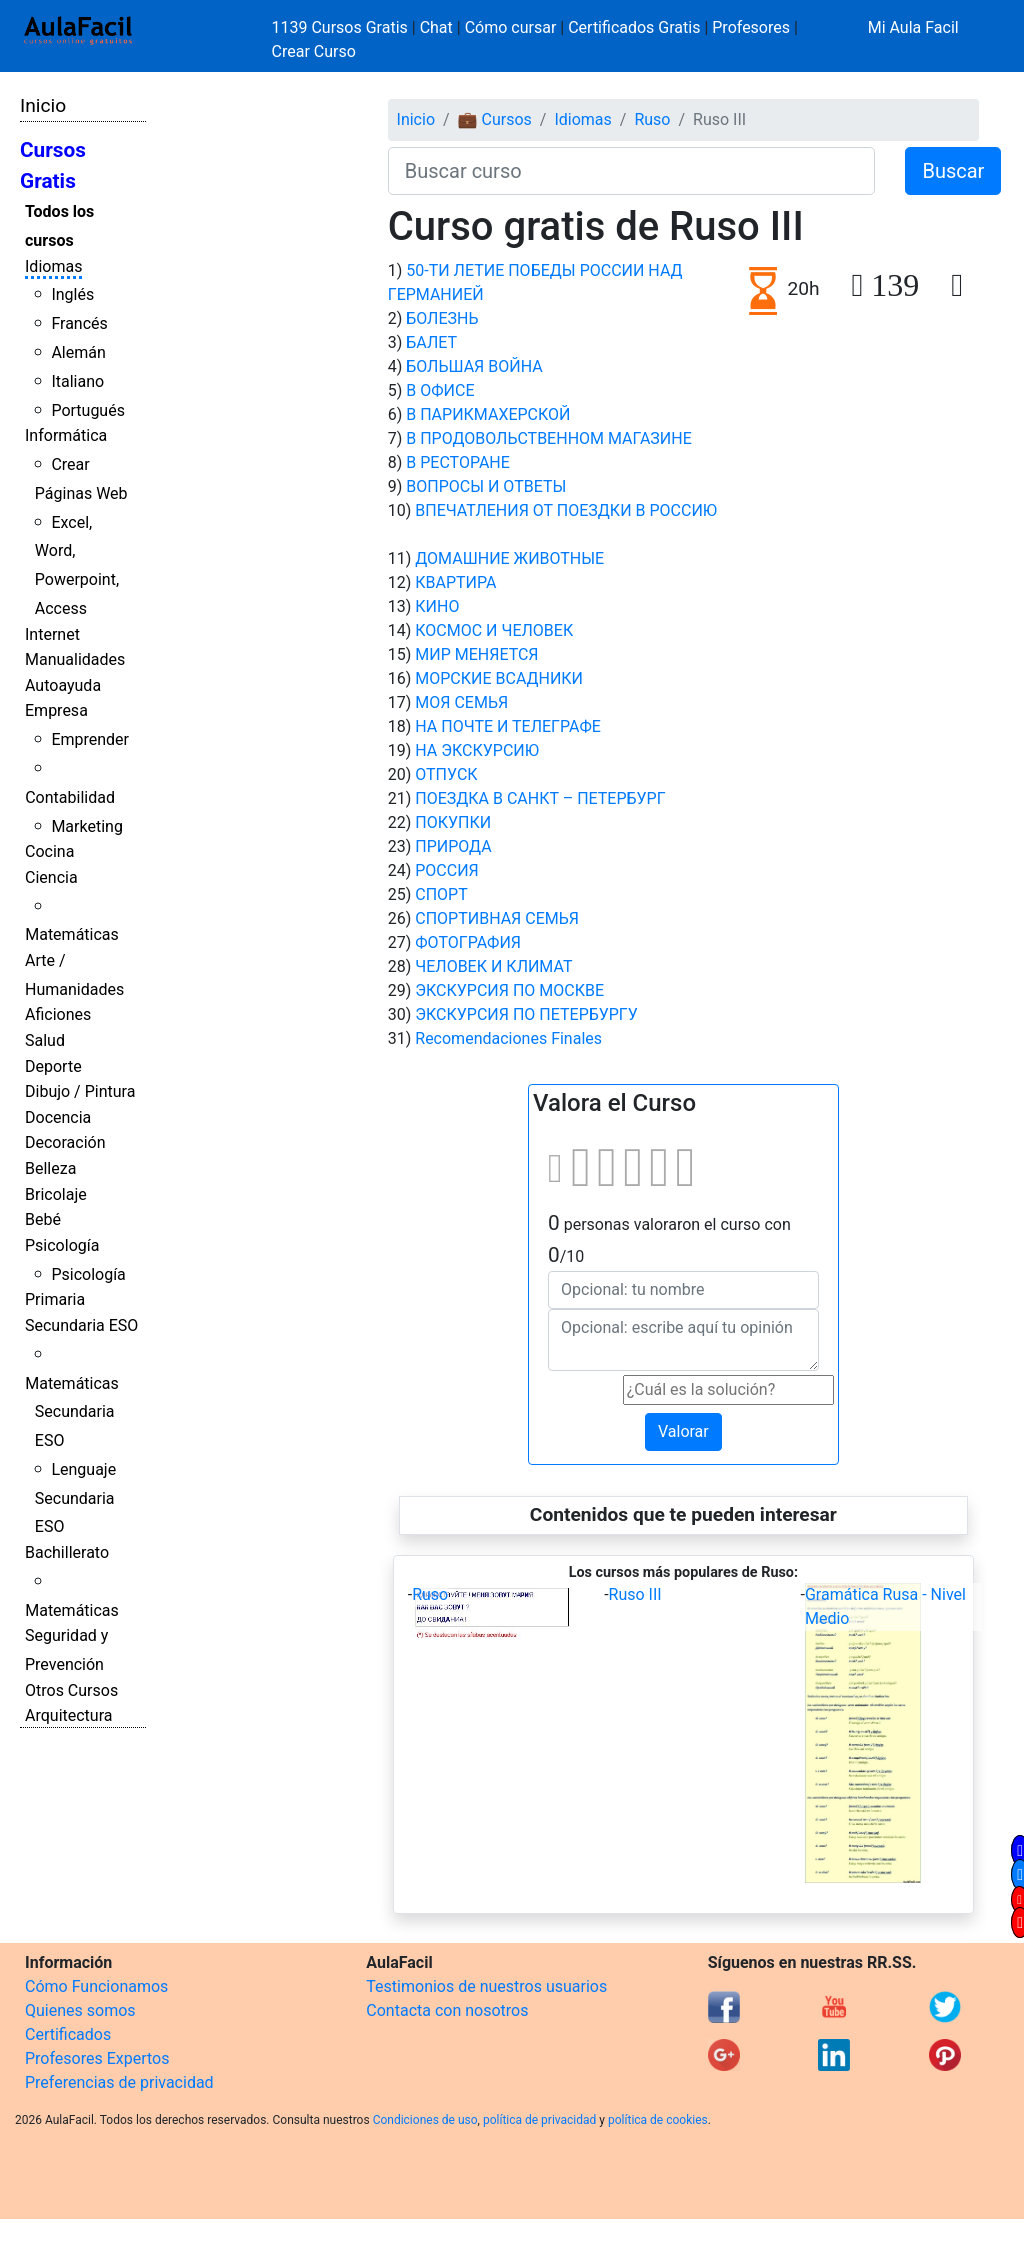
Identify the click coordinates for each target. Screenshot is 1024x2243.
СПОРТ (441, 894)
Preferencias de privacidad (119, 2082)
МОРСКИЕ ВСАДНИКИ (499, 678)
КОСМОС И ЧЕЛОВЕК (494, 630)
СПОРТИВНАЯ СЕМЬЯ (497, 918)
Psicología (62, 1245)
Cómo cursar (511, 27)
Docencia (58, 1117)
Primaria (55, 1299)
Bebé (43, 1219)
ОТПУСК (446, 774)
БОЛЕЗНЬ (442, 318)
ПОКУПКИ (453, 822)
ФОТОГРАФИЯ (468, 942)
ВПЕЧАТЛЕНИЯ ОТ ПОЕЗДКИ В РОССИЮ (566, 510)
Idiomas (53, 266)
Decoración (65, 1142)
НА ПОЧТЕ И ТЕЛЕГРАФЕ (508, 726)
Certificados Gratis (634, 27)
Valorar (683, 1431)
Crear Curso (314, 51)
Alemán (78, 352)
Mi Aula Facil (913, 27)
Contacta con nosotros (447, 2010)
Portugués (88, 410)
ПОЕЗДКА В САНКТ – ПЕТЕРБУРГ (540, 798)
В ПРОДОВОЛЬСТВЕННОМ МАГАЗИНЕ (549, 438)
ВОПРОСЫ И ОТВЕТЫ (486, 486)
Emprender (90, 739)
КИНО (437, 606)
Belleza (50, 1168)
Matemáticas (72, 934)
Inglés (72, 294)
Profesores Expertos (97, 2058)
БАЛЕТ (431, 342)
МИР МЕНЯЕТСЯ (476, 654)
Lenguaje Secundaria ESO (75, 1498)
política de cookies (658, 2120)
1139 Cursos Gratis (342, 27)
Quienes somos (80, 2010)
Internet (52, 634)
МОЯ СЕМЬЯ (461, 702)
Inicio (43, 105)
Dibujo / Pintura (80, 1091)
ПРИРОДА (453, 846)
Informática (66, 435)
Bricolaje (56, 1194)
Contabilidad (70, 797)
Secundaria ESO (81, 1325)
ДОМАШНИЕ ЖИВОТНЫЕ (509, 558)
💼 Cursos (495, 119)
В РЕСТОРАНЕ (458, 462)
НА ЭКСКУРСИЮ (477, 750)
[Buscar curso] (632, 171)
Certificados (68, 2034)
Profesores (751, 27)
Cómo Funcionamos (96, 1986)
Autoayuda (63, 685)
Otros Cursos (71, 1690)
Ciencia (51, 877)
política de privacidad (539, 2120)
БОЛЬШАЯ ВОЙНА (474, 366)
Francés (79, 323)
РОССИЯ (447, 870)
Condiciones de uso (425, 2120)
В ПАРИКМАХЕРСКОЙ (488, 414)
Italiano (77, 381)
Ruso (652, 119)
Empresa (56, 710)
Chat (436, 27)
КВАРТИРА (455, 582)
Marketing (86, 826)
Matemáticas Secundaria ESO (72, 1412)
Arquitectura (68, 1715)
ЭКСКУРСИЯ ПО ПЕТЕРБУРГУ (526, 1014)
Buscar (953, 171)
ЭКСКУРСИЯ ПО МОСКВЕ (509, 990)
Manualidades (75, 659)
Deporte (53, 1066)
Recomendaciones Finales (508, 1038)
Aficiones (58, 1014)
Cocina (49, 851)
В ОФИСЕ (440, 390)
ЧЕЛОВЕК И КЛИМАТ (493, 966)
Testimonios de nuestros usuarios (486, 1986)
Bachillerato (67, 1552)
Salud (45, 1040)
